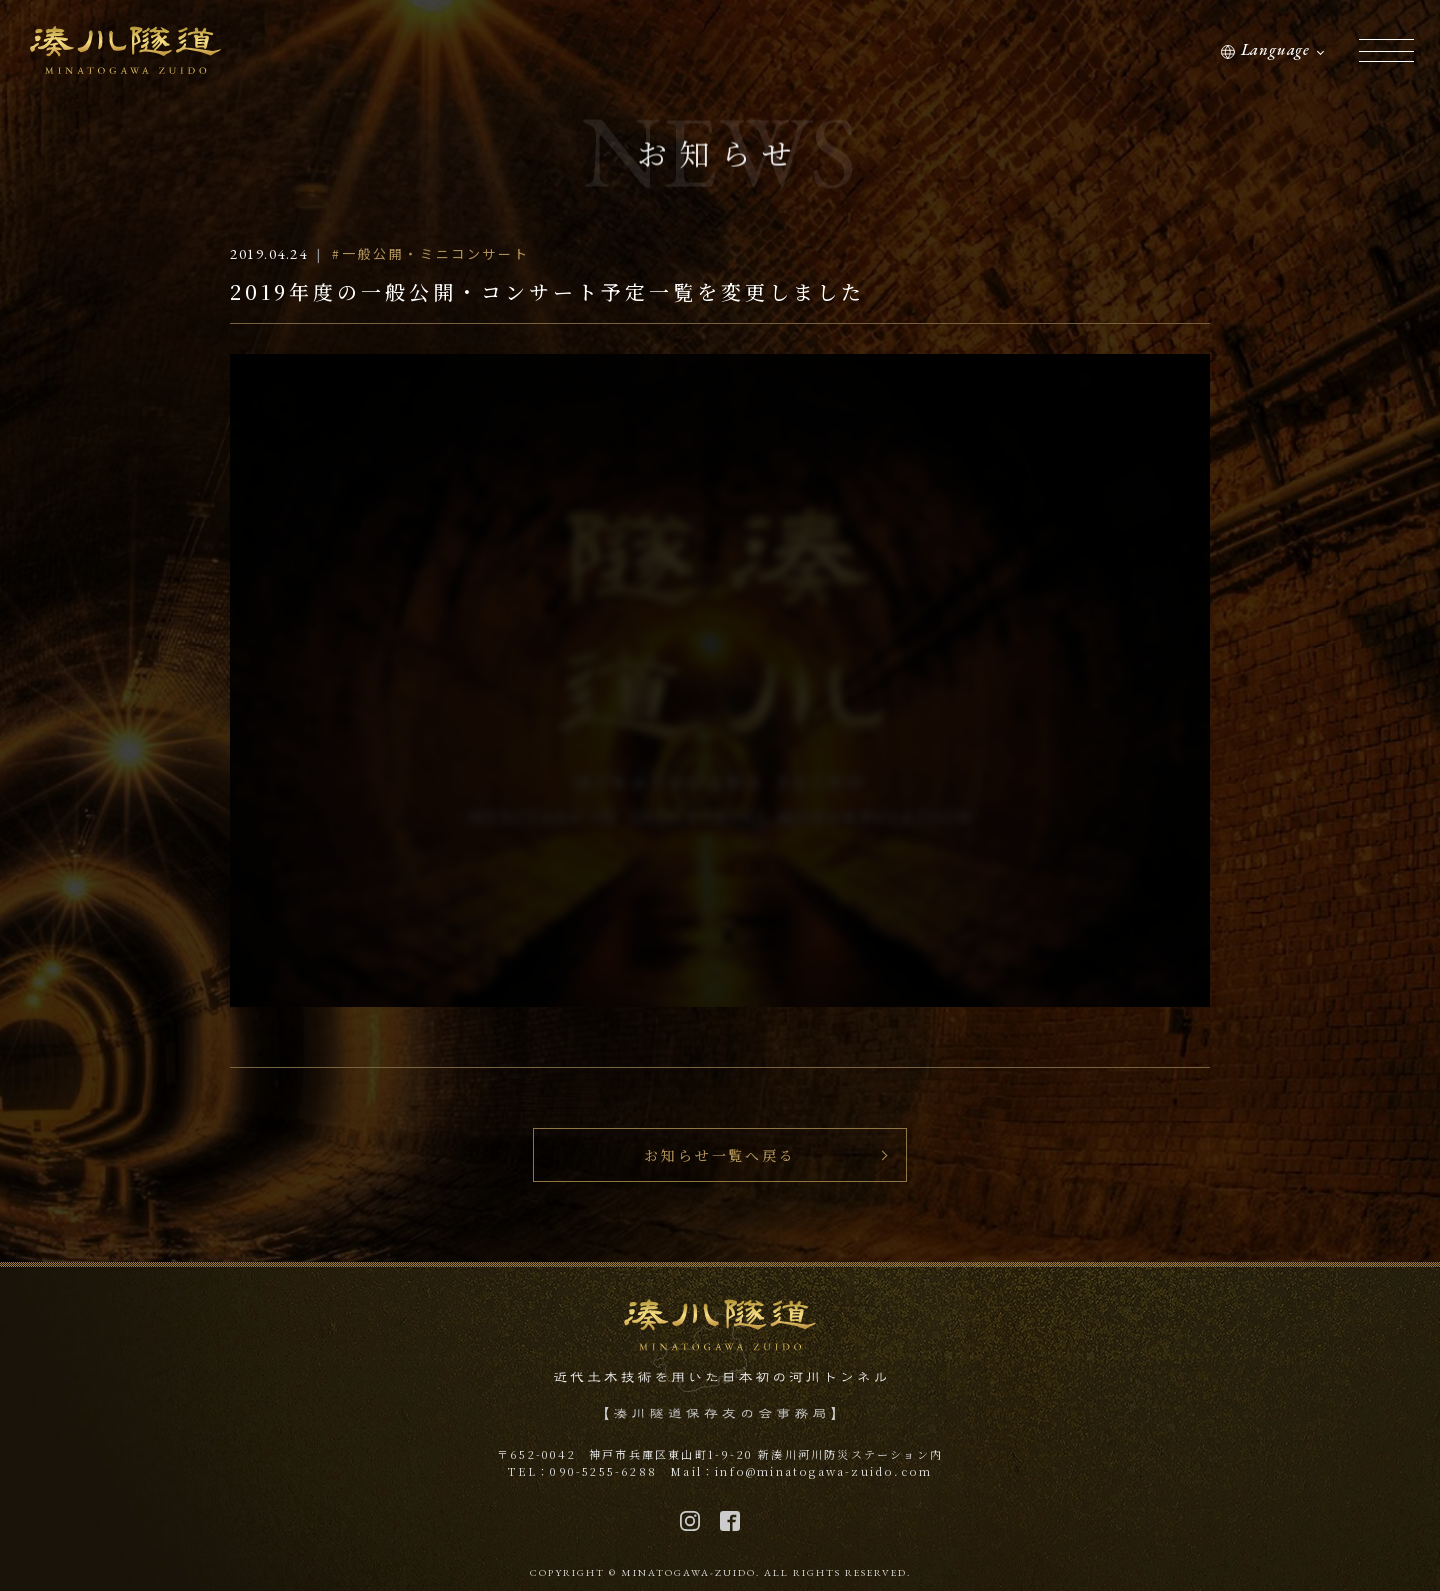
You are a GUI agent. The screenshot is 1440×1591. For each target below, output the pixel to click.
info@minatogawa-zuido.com (823, 1471)
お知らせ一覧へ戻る (719, 1155)
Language (1275, 49)
